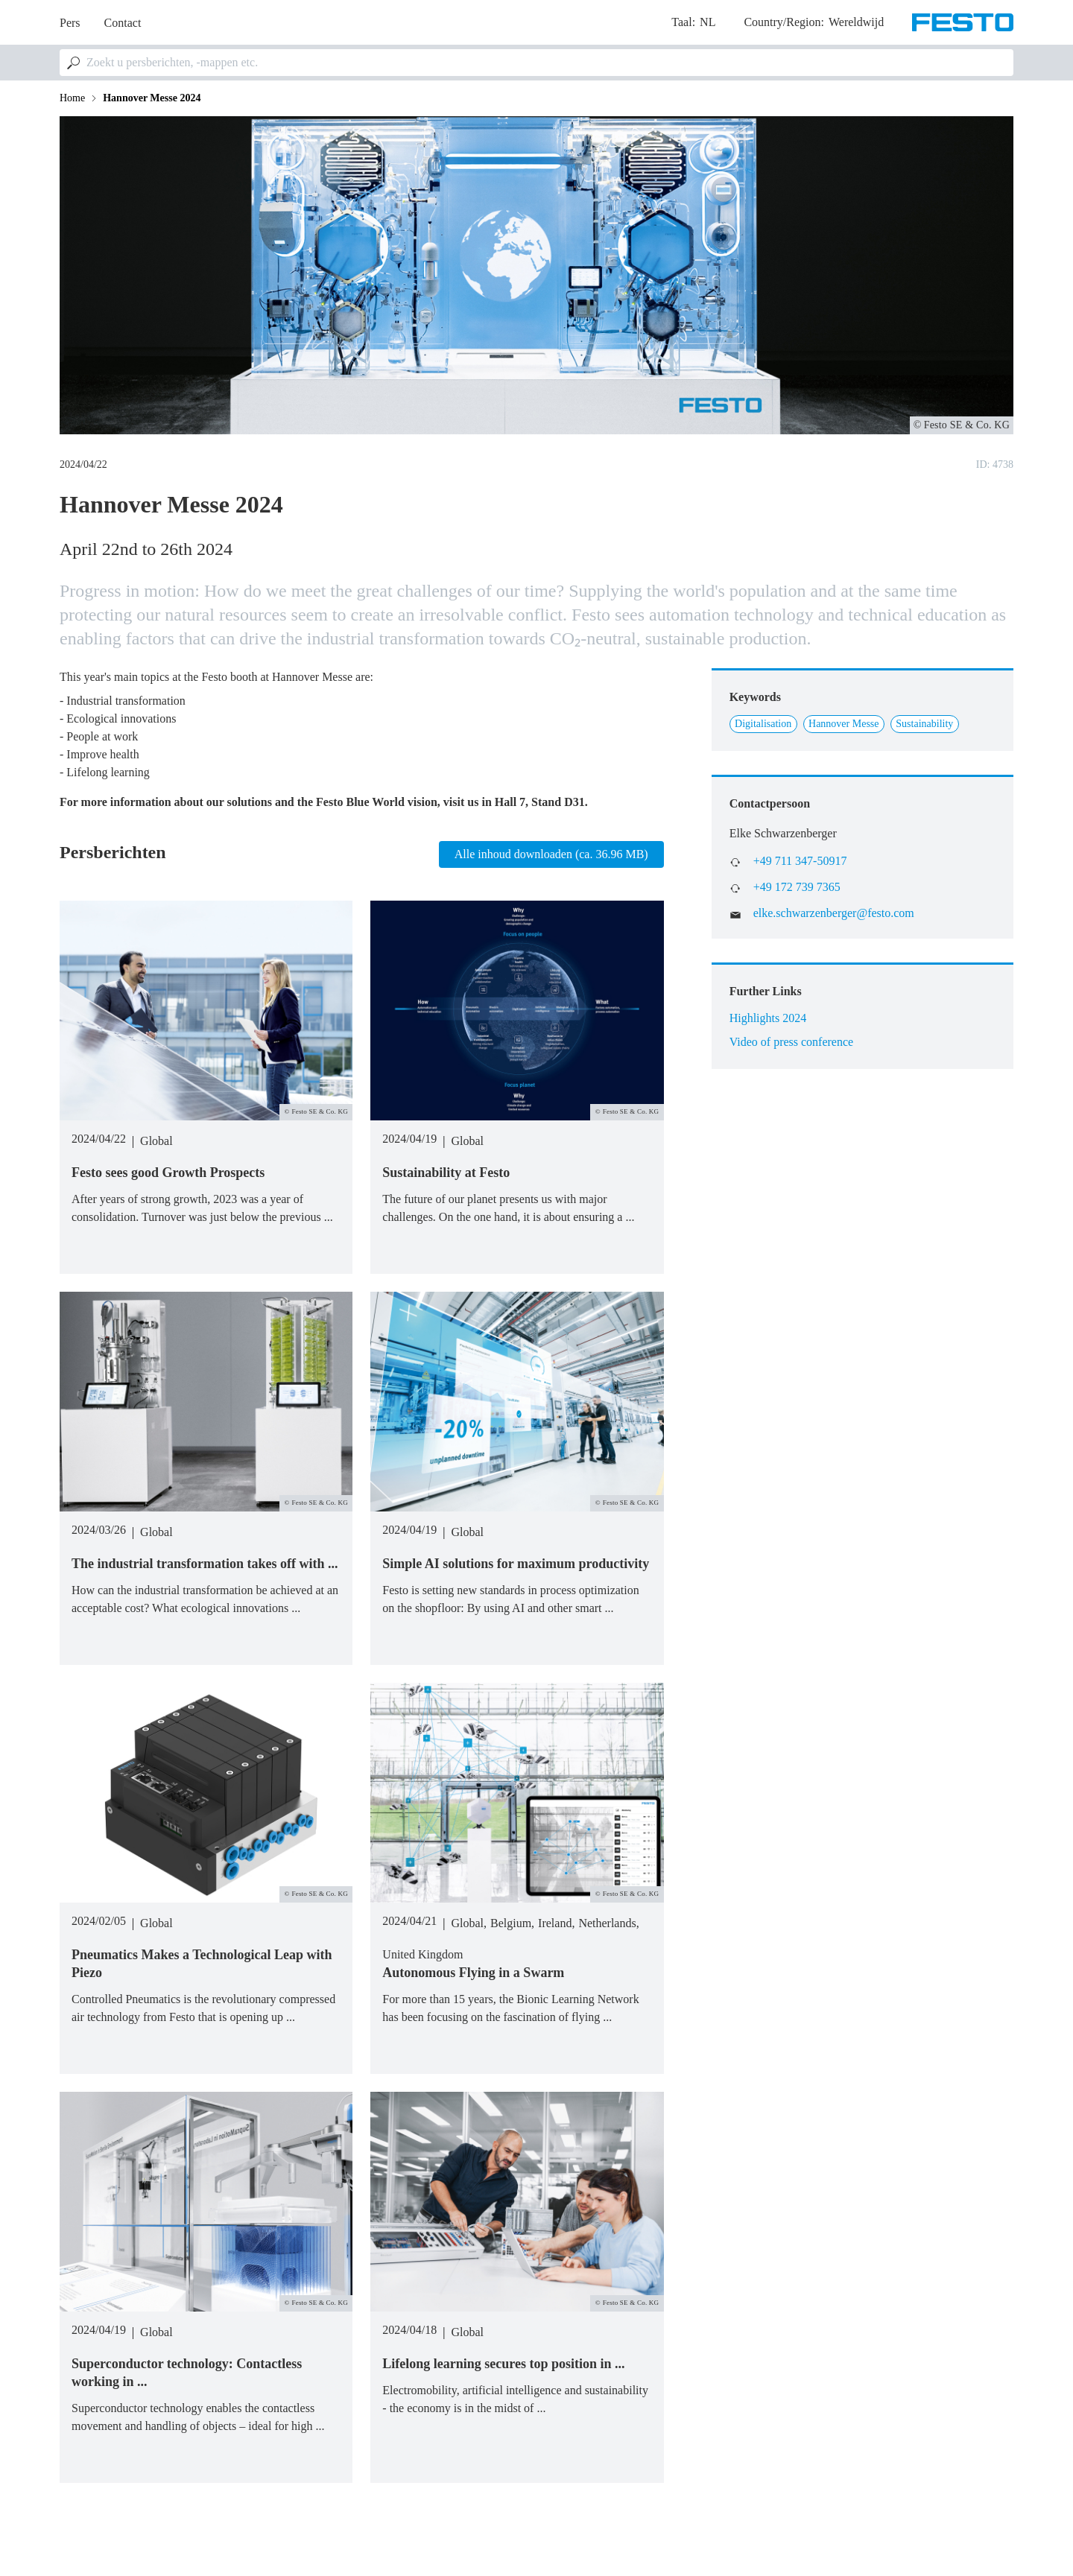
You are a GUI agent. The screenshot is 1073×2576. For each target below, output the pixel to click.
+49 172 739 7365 (797, 887)
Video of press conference (791, 1041)
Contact (123, 22)
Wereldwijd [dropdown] (856, 22)
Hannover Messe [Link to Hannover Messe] (843, 723)
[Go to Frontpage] (962, 22)
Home (72, 98)
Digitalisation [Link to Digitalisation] (763, 723)
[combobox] (536, 62)
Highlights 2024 (768, 1018)
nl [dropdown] (707, 22)
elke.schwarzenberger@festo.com (833, 913)
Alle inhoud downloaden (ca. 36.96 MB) (551, 854)
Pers (70, 22)
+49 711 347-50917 (800, 860)
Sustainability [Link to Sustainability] (924, 723)
